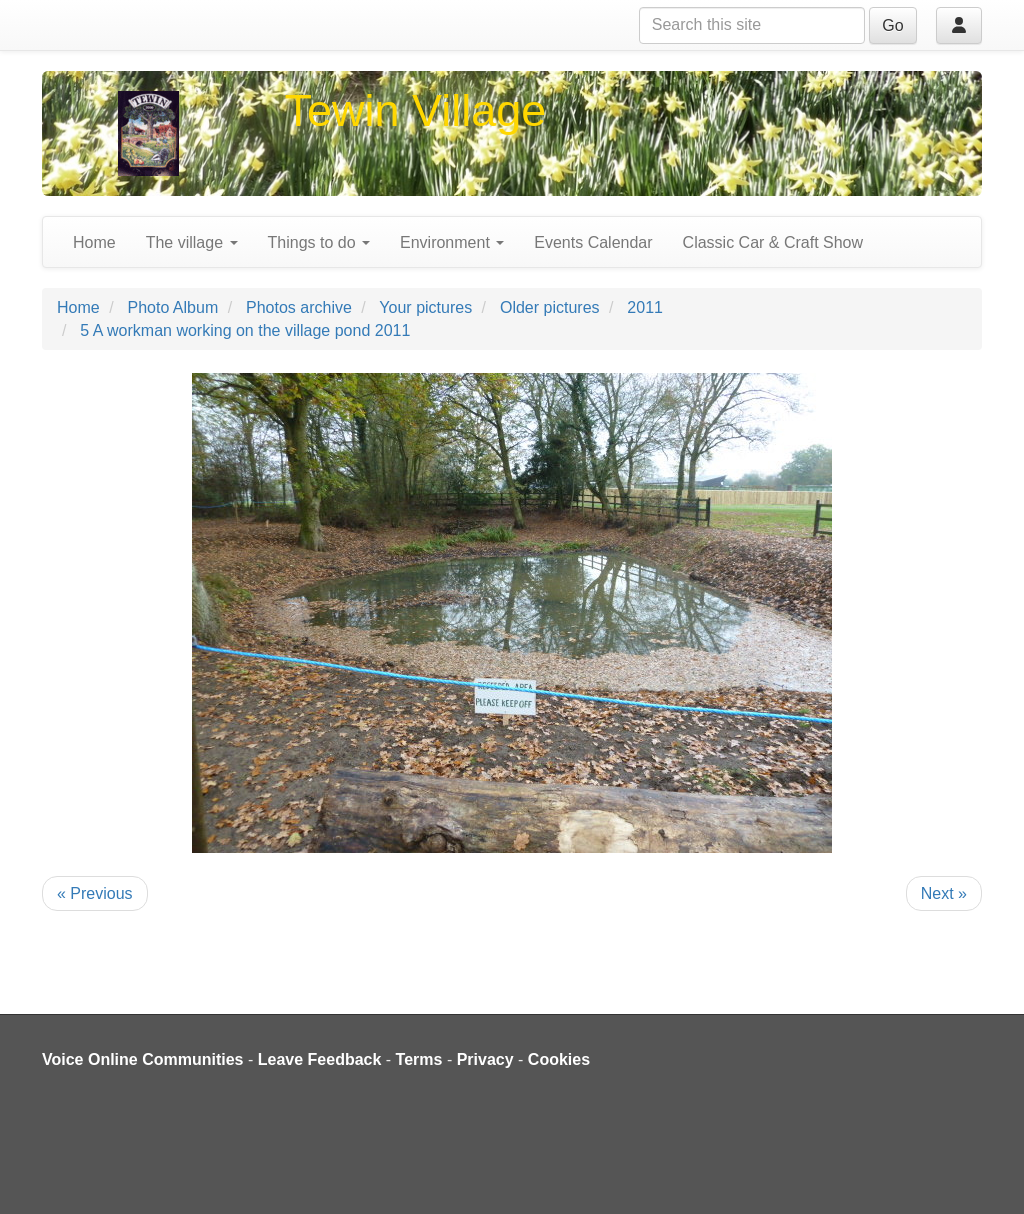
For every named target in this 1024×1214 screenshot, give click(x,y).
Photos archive (299, 307)
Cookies (559, 1059)
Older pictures (550, 307)
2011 (645, 307)
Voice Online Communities (143, 1059)
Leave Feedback (320, 1059)
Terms (419, 1059)
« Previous (95, 893)
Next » (944, 893)
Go (892, 25)
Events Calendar (593, 242)
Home (94, 242)
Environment (452, 242)
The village (192, 242)
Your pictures (425, 307)
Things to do (319, 242)
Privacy (485, 1059)
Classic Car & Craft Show (773, 242)
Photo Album (172, 307)
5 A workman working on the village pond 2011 (245, 330)
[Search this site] (752, 25)
